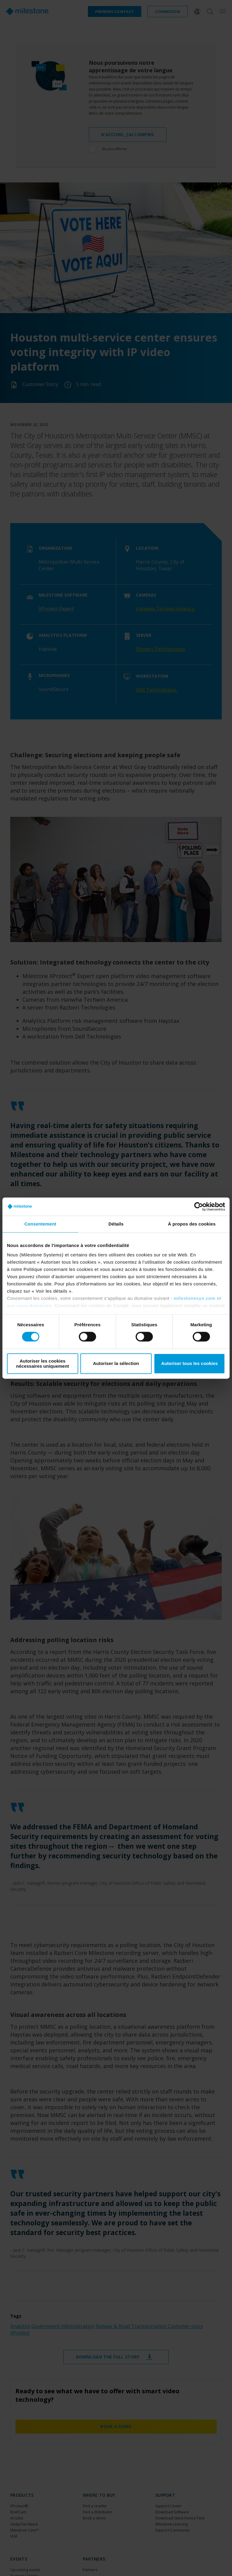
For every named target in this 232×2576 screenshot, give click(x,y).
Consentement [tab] (40, 1223)
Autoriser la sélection (116, 1363)
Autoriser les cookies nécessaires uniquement (42, 1363)
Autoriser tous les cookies (189, 1363)
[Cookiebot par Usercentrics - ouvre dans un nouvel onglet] (198, 1206)
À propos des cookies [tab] (192, 1223)
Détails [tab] (116, 1223)
